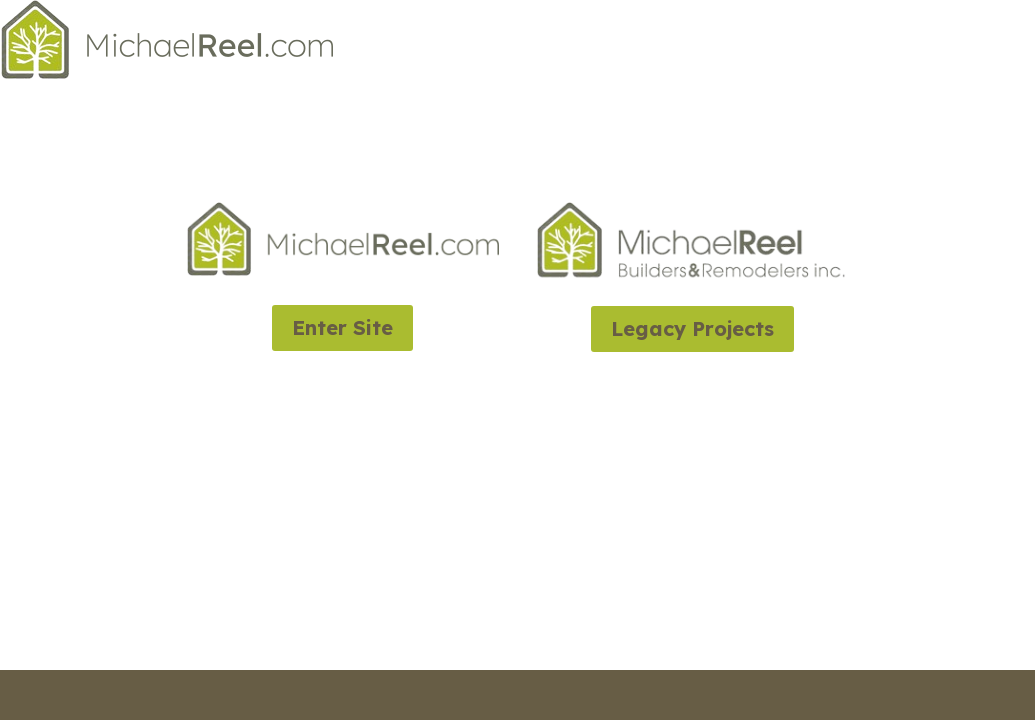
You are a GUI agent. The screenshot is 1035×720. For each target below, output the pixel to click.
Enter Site (342, 327)
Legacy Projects (692, 328)
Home (1015, 44)
